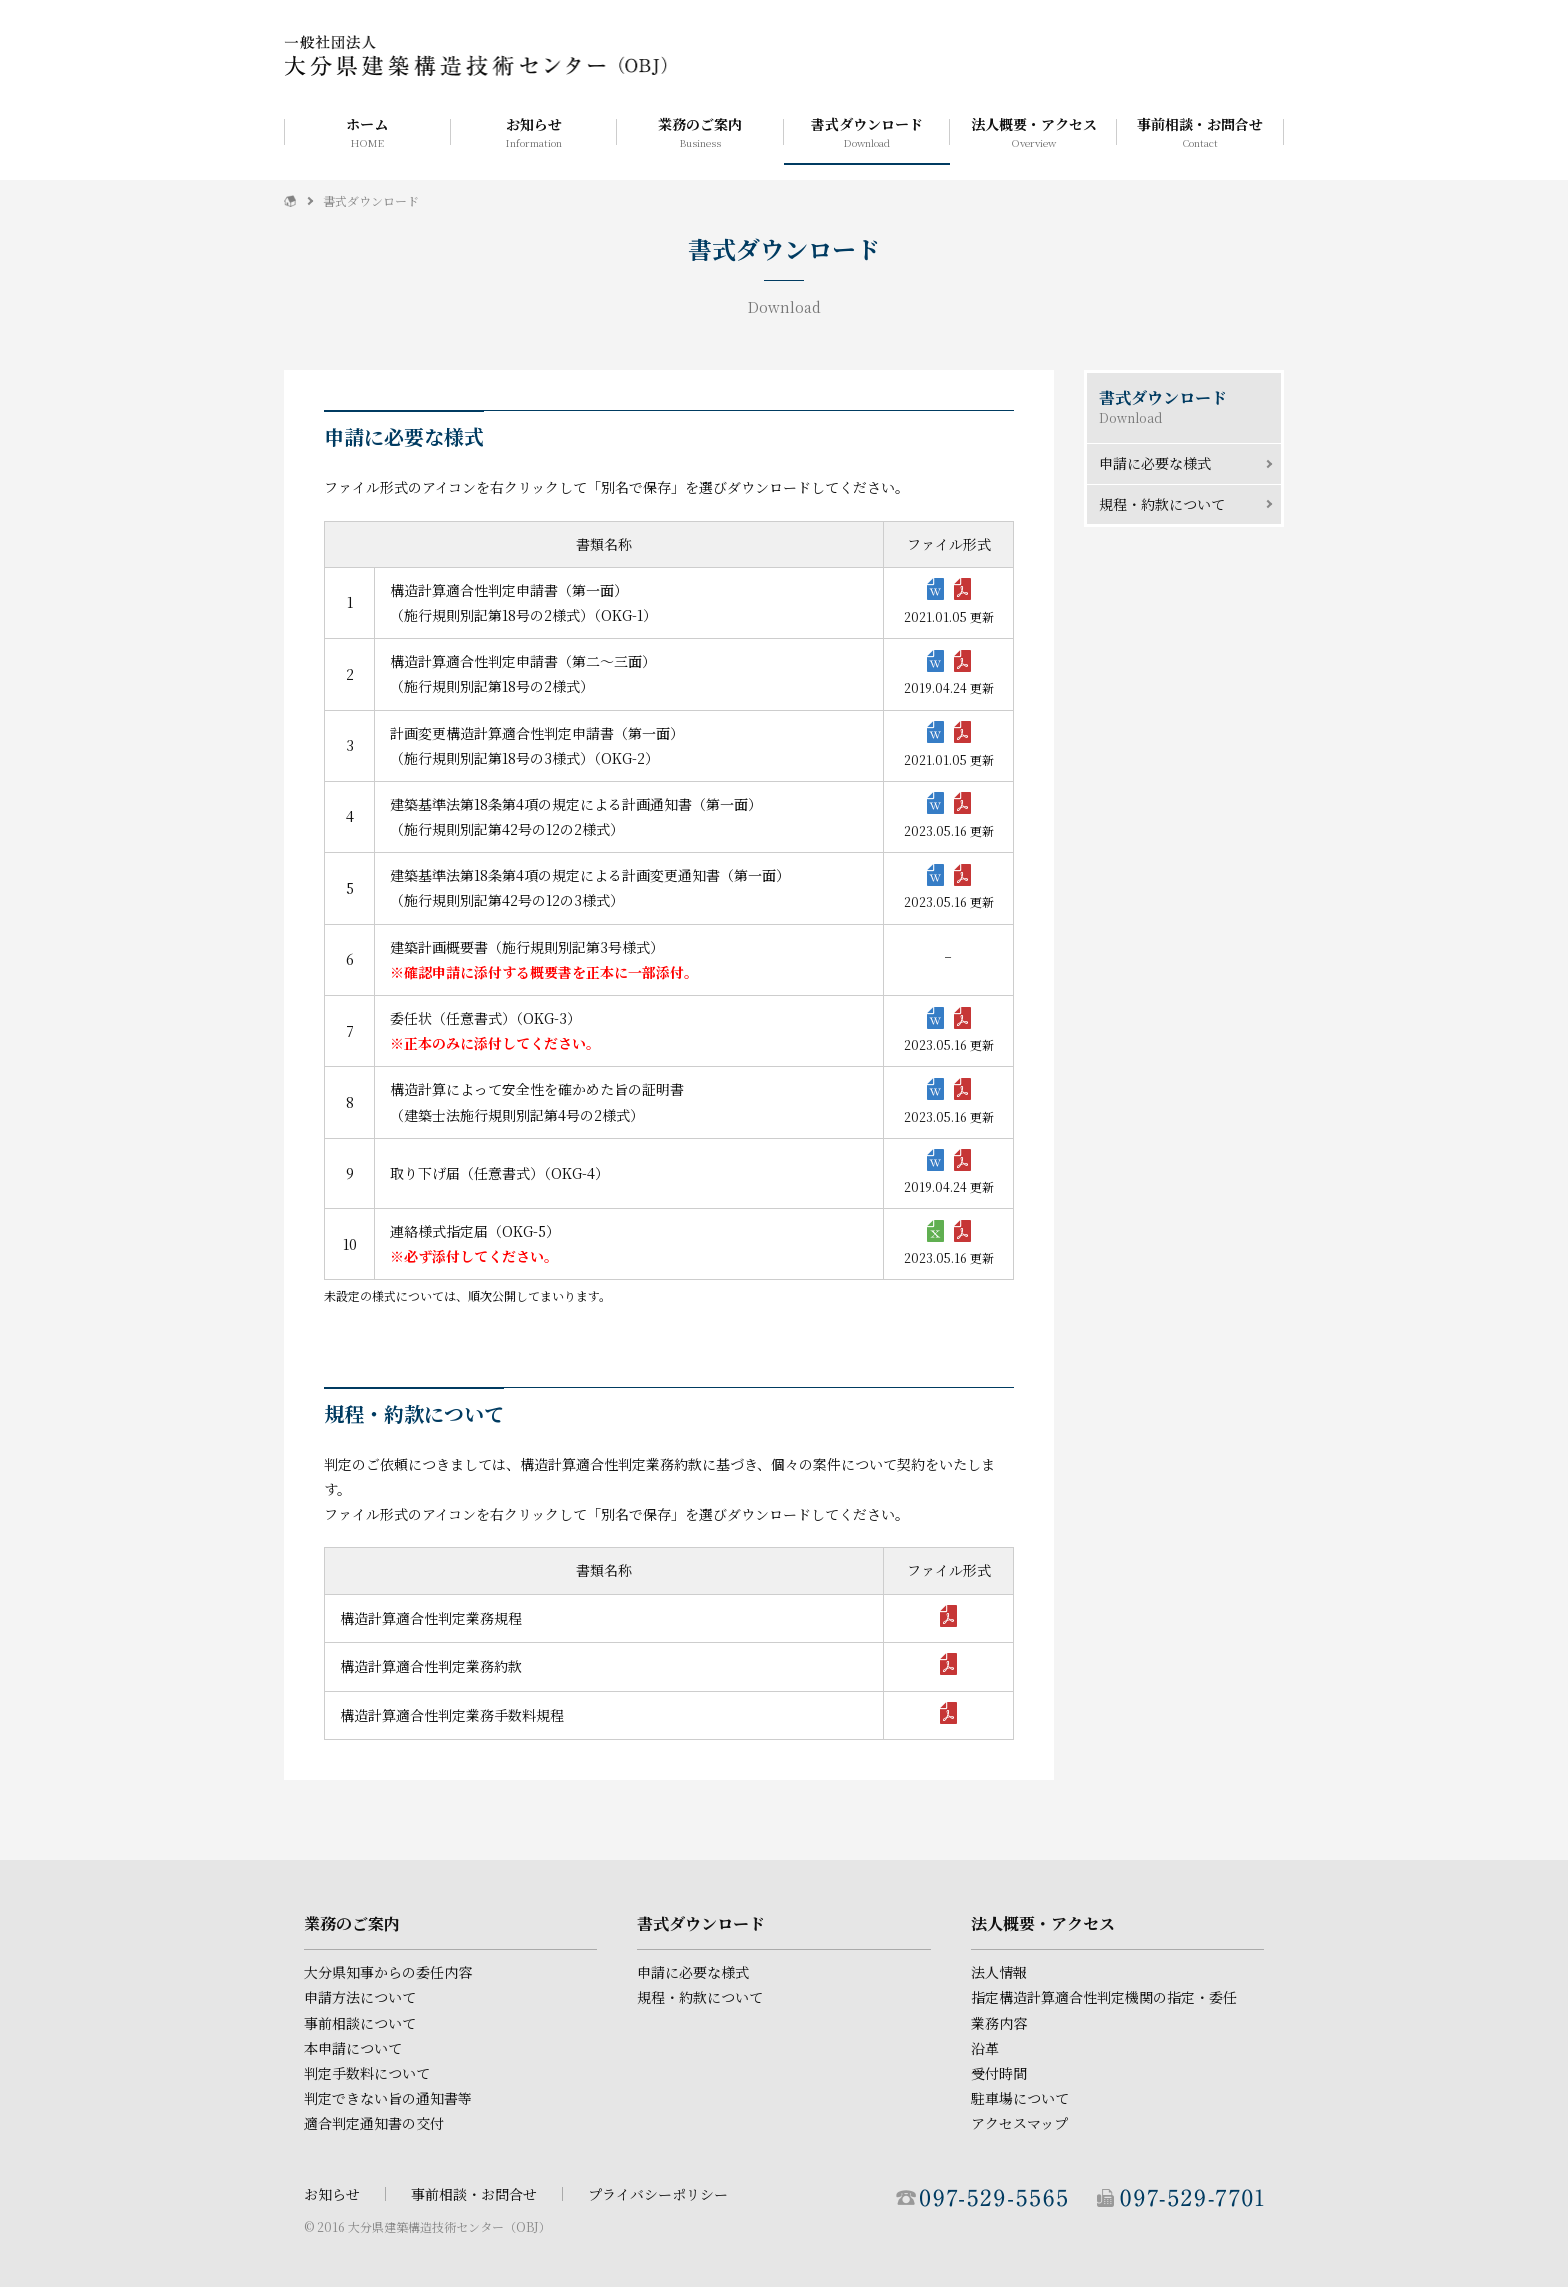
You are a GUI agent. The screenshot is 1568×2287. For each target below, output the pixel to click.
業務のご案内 (700, 132)
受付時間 (999, 2073)
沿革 (985, 2048)
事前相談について (360, 2023)
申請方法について (360, 1997)
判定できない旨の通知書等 (388, 2098)
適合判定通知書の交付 (374, 2123)
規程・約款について (1162, 504)
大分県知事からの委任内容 (388, 1972)
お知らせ (534, 132)
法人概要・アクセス (1033, 132)
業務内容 (999, 2023)
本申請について (353, 2048)
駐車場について (1020, 2098)
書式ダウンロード (867, 132)
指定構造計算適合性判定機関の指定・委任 (1104, 1997)
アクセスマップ (1019, 2123)
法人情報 (999, 1972)
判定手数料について (367, 2073)
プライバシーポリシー (658, 2194)
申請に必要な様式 (1155, 463)
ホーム (367, 132)
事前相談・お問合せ (1200, 132)
